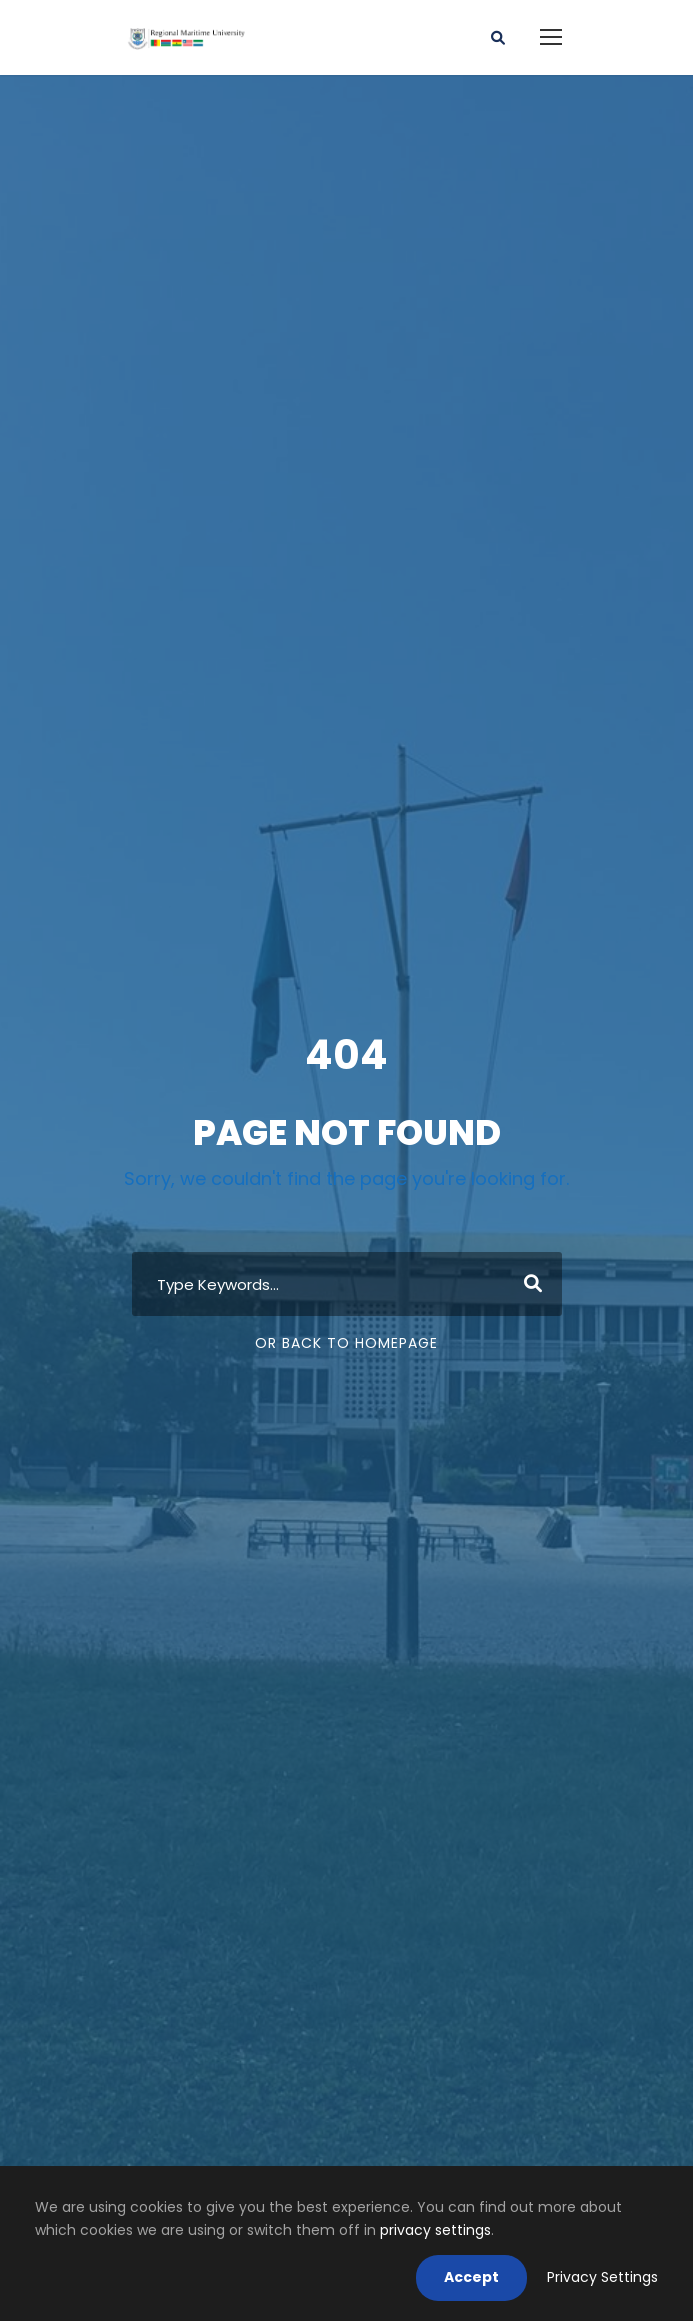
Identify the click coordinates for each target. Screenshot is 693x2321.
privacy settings (435, 2230)
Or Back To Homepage (346, 1343)
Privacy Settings (602, 2277)
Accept (471, 2277)
